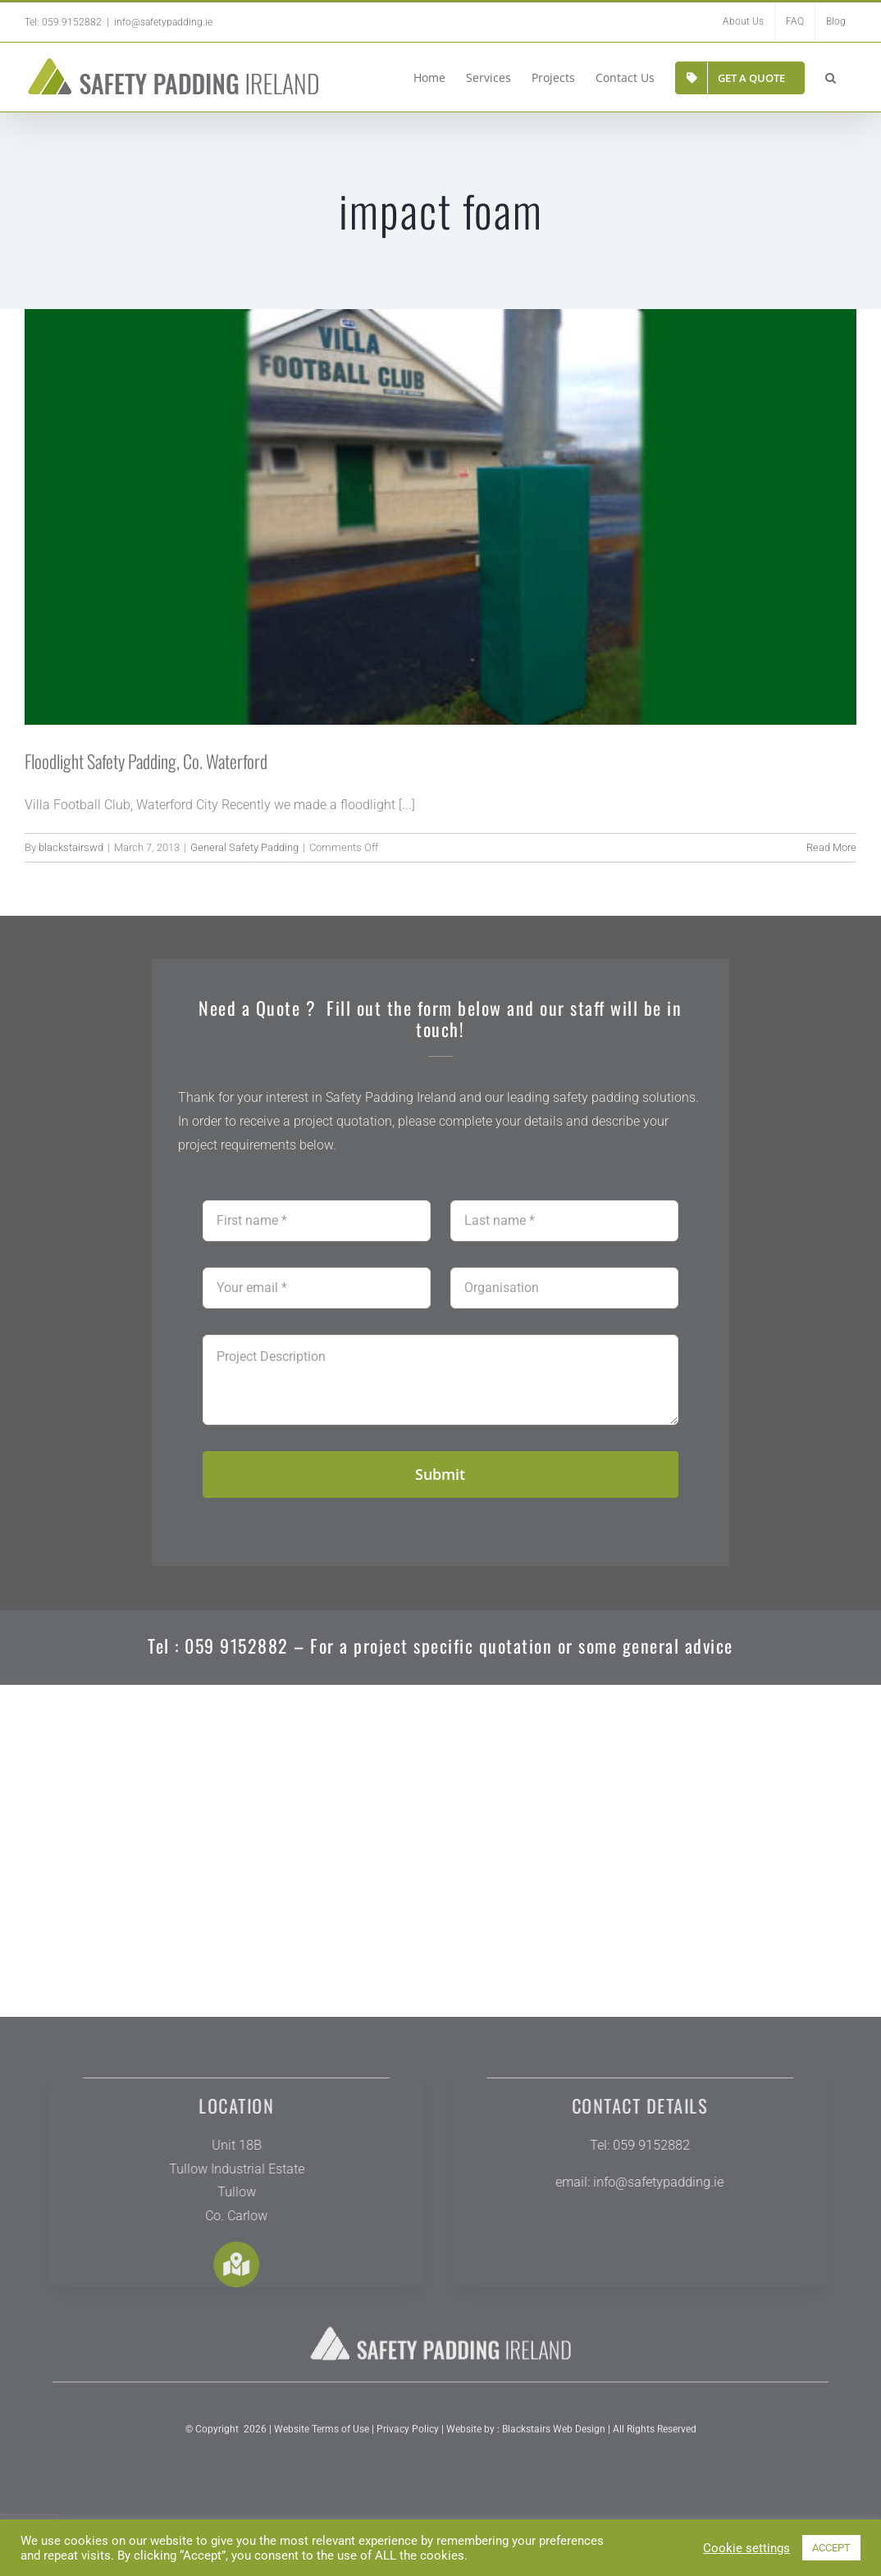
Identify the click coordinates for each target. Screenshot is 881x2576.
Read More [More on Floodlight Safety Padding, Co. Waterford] (831, 847)
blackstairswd (71, 847)
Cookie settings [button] (746, 2548)
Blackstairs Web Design (553, 2443)
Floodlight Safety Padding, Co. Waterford (146, 761)
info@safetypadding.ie (163, 22)
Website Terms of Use (321, 2443)
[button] (830, 77)
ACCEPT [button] (831, 2548)
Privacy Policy (406, 2443)
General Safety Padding (244, 847)
